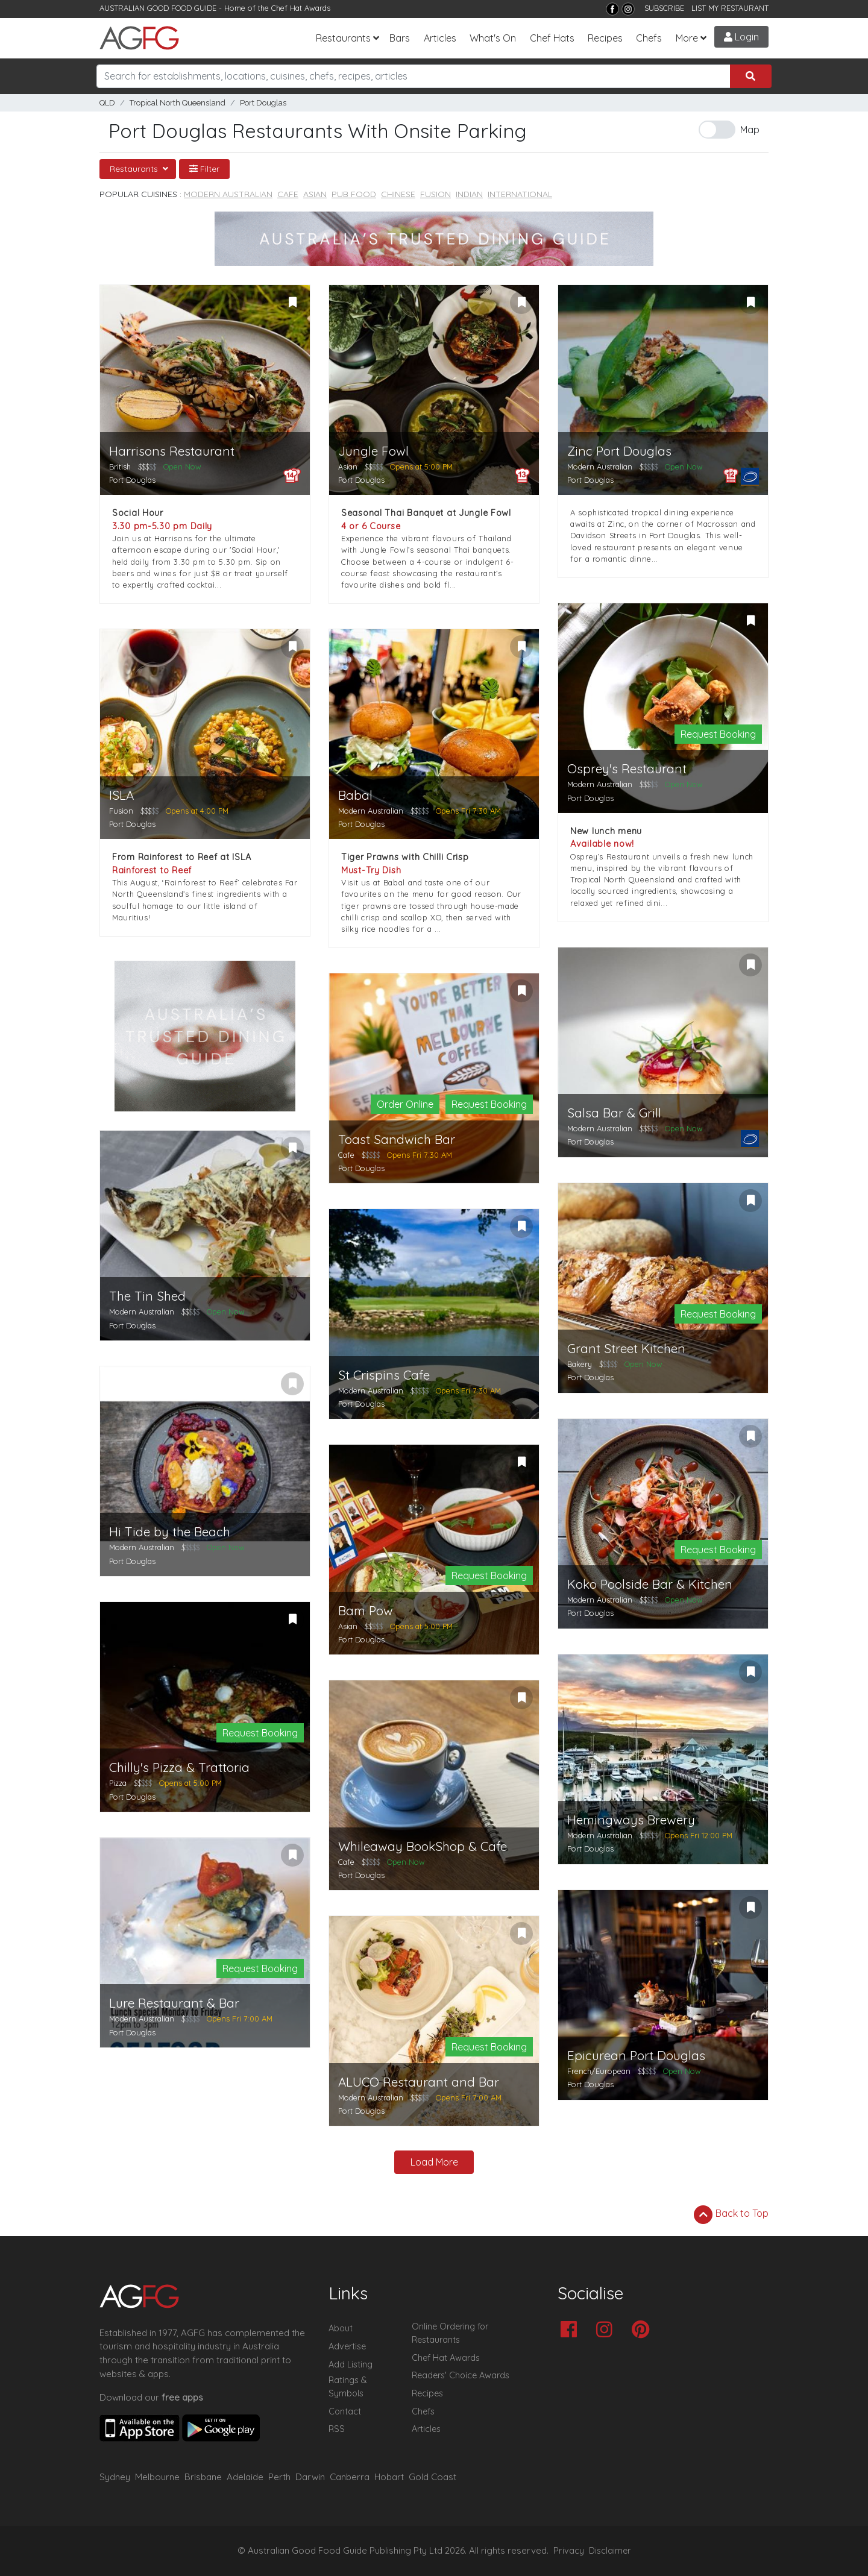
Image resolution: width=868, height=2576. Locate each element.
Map (750, 130)
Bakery (579, 1364)
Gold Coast (432, 2477)
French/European (599, 2071)
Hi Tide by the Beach (169, 1532)
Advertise (347, 2346)
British (120, 466)
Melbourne (157, 2477)
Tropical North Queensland (177, 102)
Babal (355, 795)
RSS (337, 2429)
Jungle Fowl (373, 451)
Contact (345, 2411)
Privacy (568, 2550)
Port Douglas (263, 102)
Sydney (114, 2477)
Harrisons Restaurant (171, 451)
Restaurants (343, 38)
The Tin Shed (147, 1296)
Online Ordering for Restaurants (450, 2333)
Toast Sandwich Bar (396, 1139)
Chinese (398, 194)
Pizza (118, 1783)
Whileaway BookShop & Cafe (422, 1846)
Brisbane (203, 2477)
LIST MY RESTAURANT (730, 8)
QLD (107, 102)
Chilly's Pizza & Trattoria (179, 1767)
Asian (315, 194)
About (341, 2328)
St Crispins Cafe (384, 1375)
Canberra (350, 2477)
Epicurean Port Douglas (636, 2055)
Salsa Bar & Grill (614, 1113)
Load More (434, 2162)
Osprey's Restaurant (627, 769)
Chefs (649, 38)
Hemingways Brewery (631, 1820)
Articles (440, 38)
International (520, 194)
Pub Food (354, 194)
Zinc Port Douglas (619, 451)
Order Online (405, 1104)
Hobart (389, 2477)
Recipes (605, 38)
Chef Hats (552, 38)
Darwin (310, 2477)
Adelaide (245, 2477)
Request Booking (718, 734)
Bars (399, 38)
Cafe (287, 194)
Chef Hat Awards (300, 8)
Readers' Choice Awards (460, 2375)
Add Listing (351, 2364)
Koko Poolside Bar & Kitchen (649, 1584)
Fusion (435, 194)
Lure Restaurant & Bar (174, 2003)
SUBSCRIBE (664, 8)
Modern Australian (228, 194)
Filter (204, 168)
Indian (469, 194)
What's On (493, 38)
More (687, 38)
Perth (279, 2477)
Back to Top (731, 2214)
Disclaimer (610, 2550)
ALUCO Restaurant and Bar (418, 2082)
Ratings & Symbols (348, 2387)
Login (741, 37)
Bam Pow (365, 1611)
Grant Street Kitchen (626, 1349)
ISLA (121, 795)
